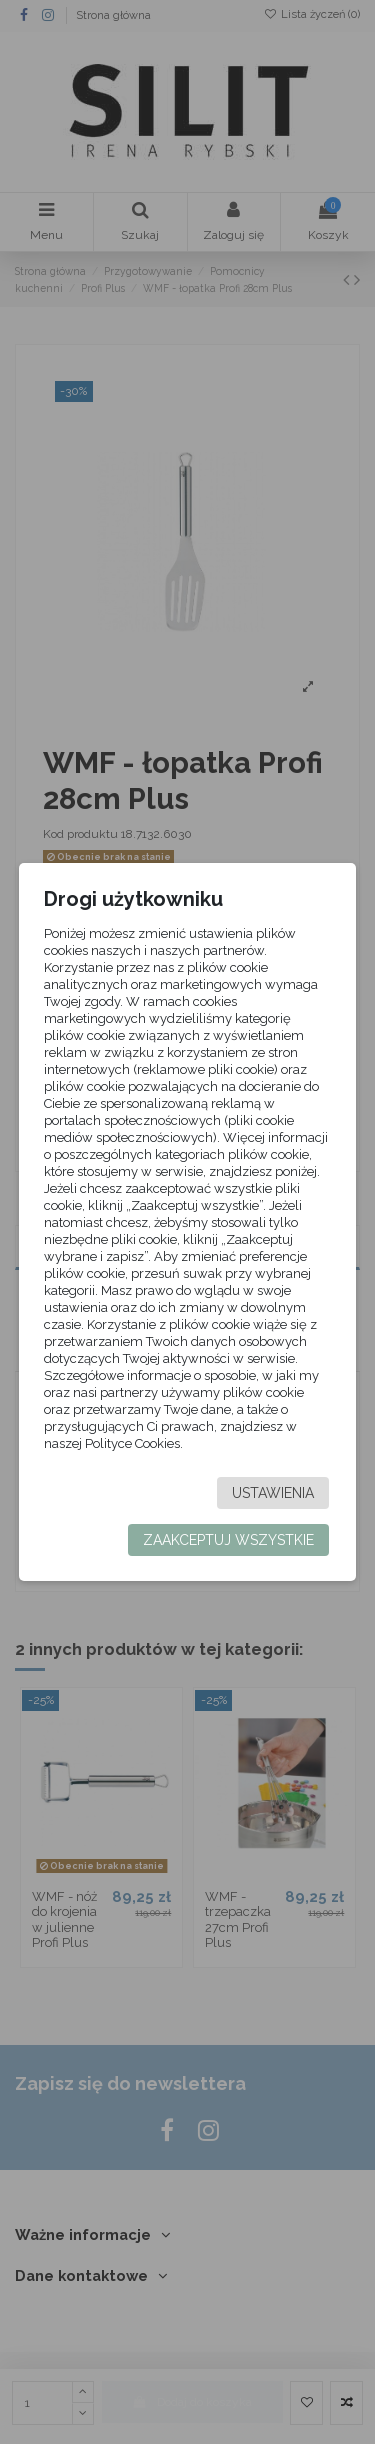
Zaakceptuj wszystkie (228, 1540)
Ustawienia (273, 1493)
